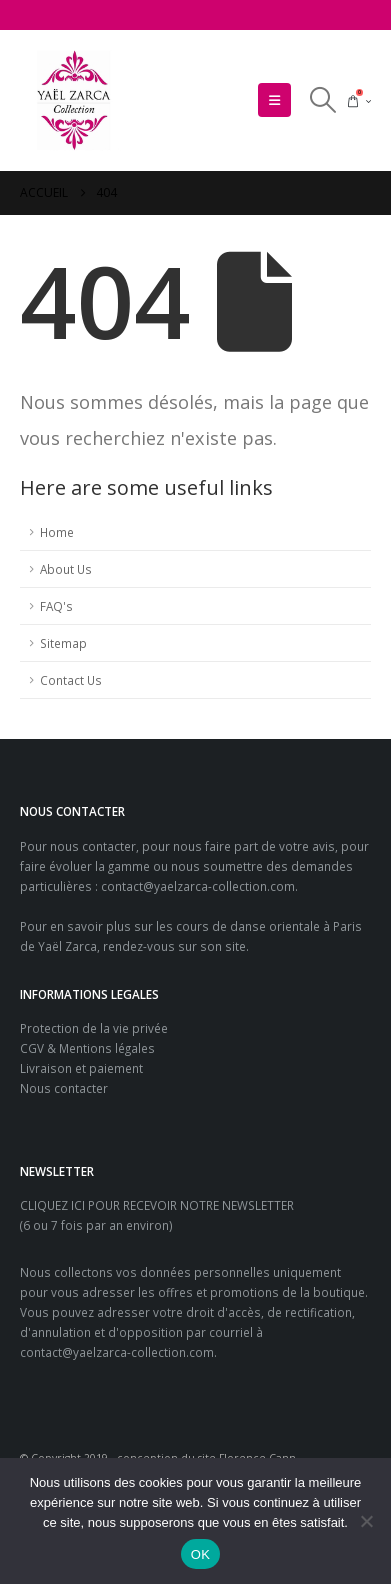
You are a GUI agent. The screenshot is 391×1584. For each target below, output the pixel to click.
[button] (274, 100)
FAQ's (56, 606)
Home (57, 532)
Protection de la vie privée (94, 1028)
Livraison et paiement (81, 1068)
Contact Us (71, 680)
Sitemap (63, 643)
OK (200, 1554)
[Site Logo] (75, 100)
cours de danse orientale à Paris (269, 926)
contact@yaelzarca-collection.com (198, 886)
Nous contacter (64, 1088)
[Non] (366, 1521)
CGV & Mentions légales (87, 1048)
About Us (66, 569)
